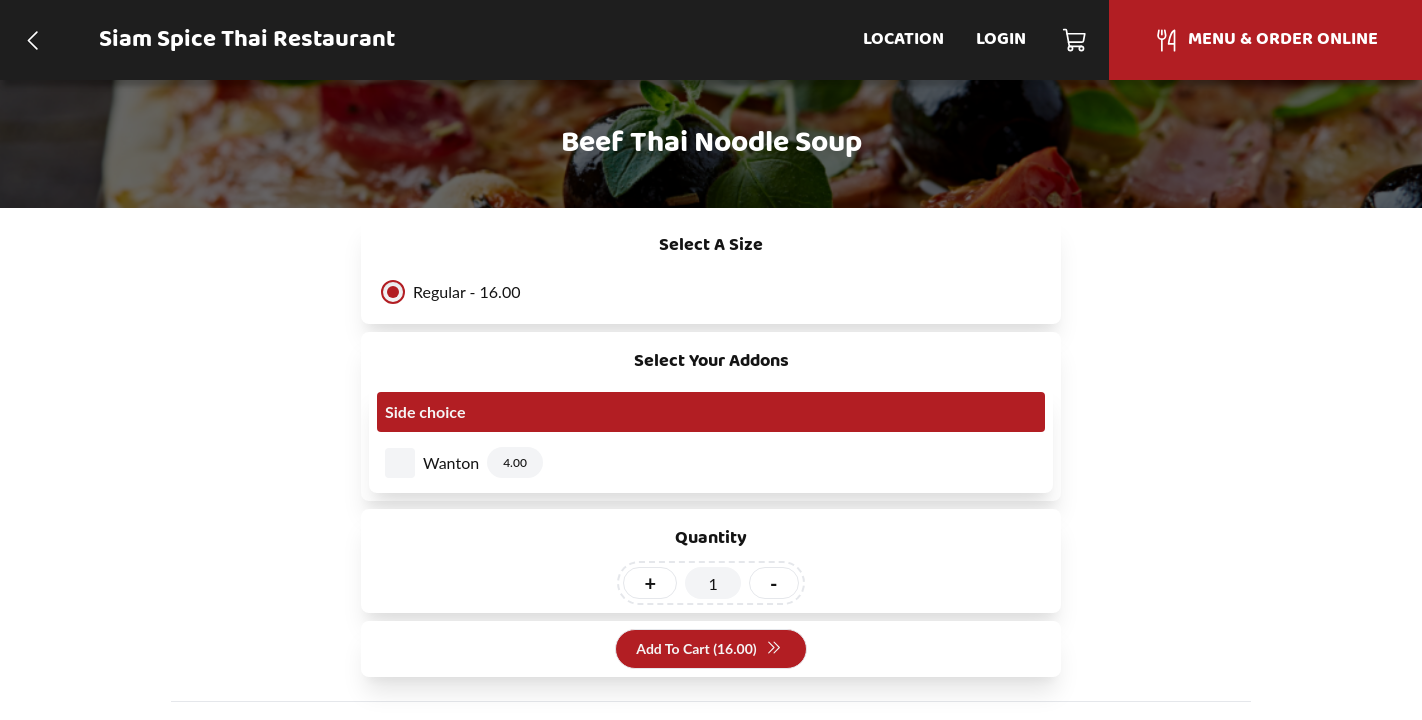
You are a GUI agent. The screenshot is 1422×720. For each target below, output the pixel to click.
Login (1001, 39)
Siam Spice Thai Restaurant (247, 40)
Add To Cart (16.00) (708, 649)
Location (903, 39)
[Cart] (1075, 40)
